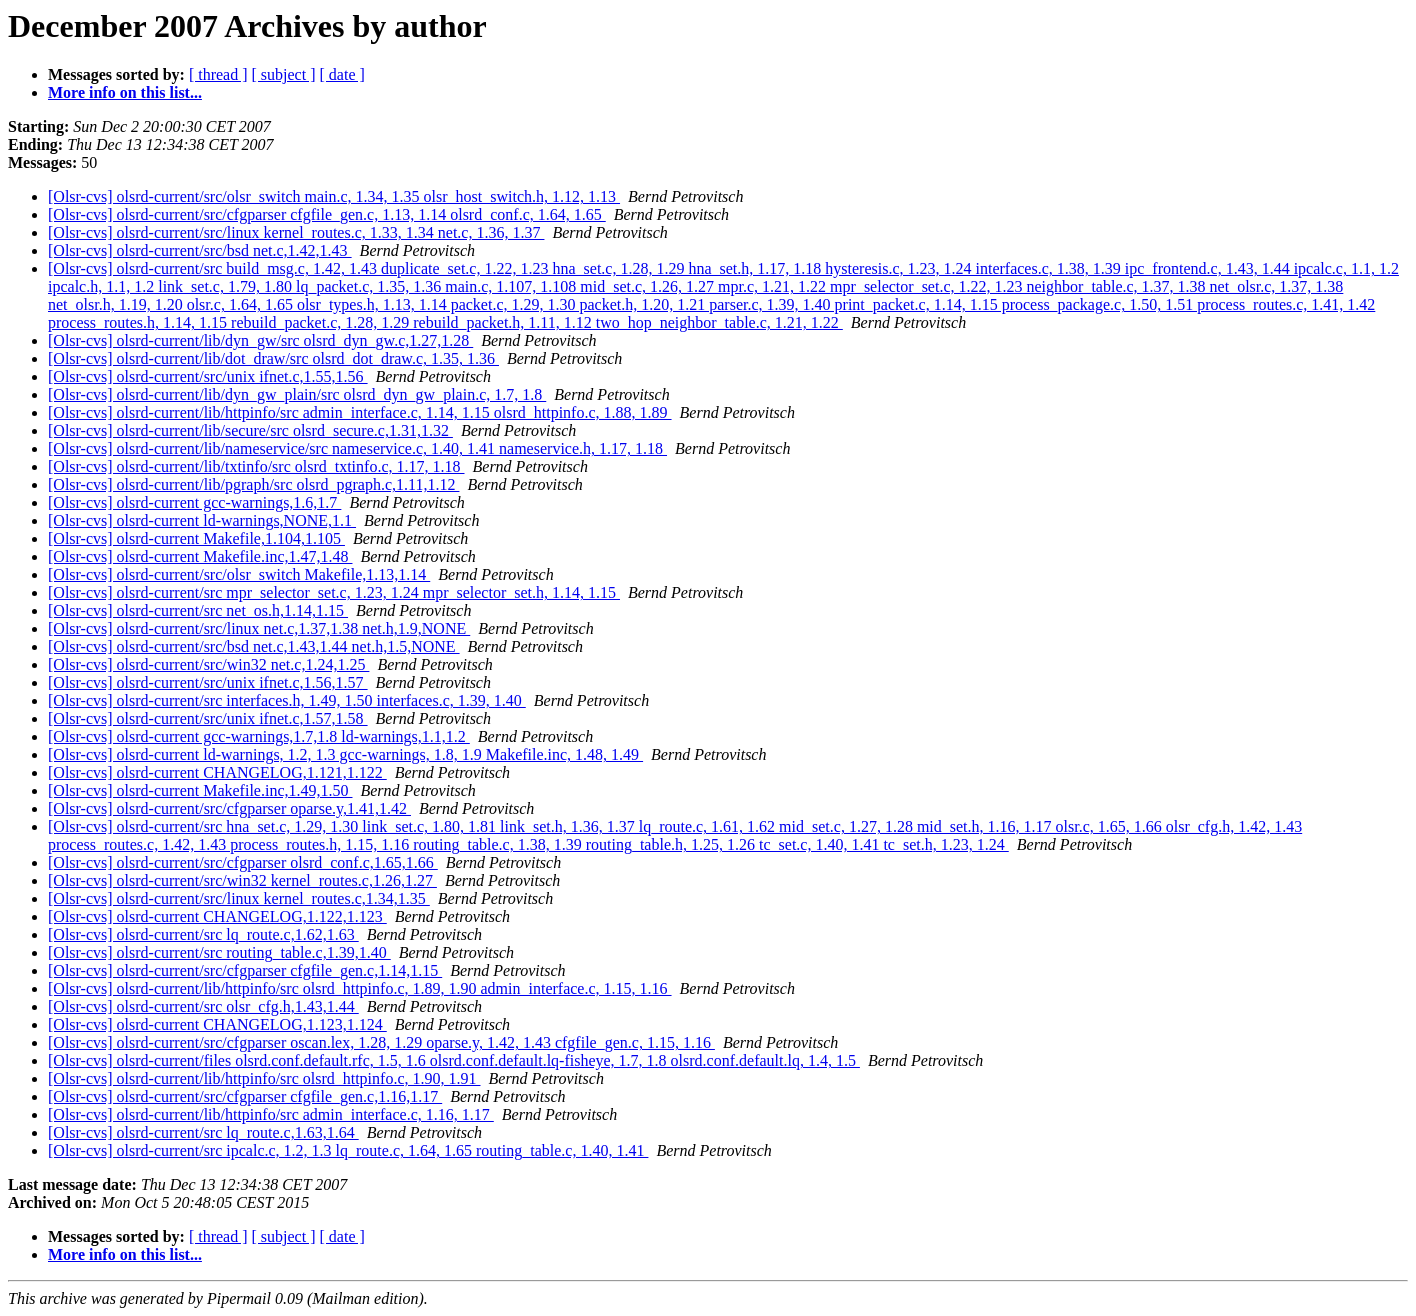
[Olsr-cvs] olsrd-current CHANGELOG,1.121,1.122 (217, 772)
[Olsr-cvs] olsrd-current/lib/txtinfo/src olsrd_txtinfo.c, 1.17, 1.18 (256, 466)
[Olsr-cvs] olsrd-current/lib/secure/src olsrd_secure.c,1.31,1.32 (250, 430)
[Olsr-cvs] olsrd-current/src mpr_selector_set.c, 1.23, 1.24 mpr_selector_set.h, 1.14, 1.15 (334, 592)
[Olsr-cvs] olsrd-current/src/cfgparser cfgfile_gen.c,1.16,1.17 (245, 1096)
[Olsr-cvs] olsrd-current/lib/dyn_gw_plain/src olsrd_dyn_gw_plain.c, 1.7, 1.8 (297, 394)
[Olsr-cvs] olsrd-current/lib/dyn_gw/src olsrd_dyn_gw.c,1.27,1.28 (260, 340)
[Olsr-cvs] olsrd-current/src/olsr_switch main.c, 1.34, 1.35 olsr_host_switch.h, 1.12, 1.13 (334, 196)
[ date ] (342, 74)
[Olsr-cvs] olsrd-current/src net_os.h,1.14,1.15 (198, 610)
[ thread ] (218, 74)
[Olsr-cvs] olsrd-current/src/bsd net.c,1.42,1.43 (200, 250)
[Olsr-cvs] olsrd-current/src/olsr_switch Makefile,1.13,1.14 (239, 574)
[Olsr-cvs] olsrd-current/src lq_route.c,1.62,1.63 (203, 934)
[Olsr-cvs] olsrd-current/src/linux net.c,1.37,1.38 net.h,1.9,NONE (259, 628)
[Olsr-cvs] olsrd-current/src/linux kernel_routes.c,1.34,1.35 (239, 898)
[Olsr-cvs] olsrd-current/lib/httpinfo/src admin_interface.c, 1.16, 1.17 (271, 1114)
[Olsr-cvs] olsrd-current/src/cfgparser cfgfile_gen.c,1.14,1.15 (245, 970)
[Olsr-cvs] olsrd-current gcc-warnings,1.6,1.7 (194, 502)
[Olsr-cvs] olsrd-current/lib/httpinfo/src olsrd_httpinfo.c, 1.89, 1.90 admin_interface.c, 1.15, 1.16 (360, 988)
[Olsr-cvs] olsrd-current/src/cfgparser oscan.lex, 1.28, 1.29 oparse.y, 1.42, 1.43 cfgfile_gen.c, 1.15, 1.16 (381, 1042)
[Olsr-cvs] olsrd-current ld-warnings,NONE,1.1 (202, 520)
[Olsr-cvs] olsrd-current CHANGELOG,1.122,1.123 (217, 916)
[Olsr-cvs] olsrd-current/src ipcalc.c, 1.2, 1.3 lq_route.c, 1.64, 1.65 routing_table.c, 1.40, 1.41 (348, 1150)
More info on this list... (125, 92)
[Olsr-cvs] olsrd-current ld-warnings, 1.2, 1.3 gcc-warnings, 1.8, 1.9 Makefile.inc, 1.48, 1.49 (345, 754)
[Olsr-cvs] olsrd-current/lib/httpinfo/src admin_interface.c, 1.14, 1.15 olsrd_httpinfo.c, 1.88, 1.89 (360, 412)
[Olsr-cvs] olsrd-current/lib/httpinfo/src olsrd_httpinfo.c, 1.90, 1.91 (264, 1078)
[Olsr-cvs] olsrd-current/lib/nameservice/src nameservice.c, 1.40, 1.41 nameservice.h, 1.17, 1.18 (357, 448)
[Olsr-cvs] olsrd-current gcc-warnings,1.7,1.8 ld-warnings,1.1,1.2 (259, 736)
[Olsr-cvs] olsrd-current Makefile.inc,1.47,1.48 (200, 556)
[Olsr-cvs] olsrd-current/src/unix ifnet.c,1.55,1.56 (208, 376)
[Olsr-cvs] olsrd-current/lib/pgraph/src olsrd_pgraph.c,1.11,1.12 (253, 484)
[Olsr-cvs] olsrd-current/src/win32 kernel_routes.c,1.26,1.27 (242, 880)
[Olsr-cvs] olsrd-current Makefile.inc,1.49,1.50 (200, 790)
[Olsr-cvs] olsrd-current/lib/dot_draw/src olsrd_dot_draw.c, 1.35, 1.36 (273, 358)
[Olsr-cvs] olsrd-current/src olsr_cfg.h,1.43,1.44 (203, 1006)
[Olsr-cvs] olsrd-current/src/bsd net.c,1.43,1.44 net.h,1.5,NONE (254, 646)
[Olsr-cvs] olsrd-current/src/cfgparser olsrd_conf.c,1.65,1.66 (243, 862)
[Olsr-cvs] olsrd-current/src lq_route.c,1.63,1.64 (203, 1132)
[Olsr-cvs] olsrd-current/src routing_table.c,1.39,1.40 (219, 952)
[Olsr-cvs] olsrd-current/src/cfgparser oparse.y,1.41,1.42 (229, 808)
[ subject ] (284, 74)
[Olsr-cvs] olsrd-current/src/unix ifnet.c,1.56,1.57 (208, 682)
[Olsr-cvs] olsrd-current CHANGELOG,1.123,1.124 (217, 1024)
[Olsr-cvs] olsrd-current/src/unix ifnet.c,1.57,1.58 (208, 718)
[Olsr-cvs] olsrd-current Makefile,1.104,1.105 (196, 538)
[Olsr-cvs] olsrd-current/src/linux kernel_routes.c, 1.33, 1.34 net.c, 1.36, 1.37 (296, 232)
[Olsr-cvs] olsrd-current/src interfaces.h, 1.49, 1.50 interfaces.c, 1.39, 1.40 (287, 700)
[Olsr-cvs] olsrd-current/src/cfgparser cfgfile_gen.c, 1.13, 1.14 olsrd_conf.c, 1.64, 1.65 (327, 214)
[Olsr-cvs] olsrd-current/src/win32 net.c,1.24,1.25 (208, 664)
